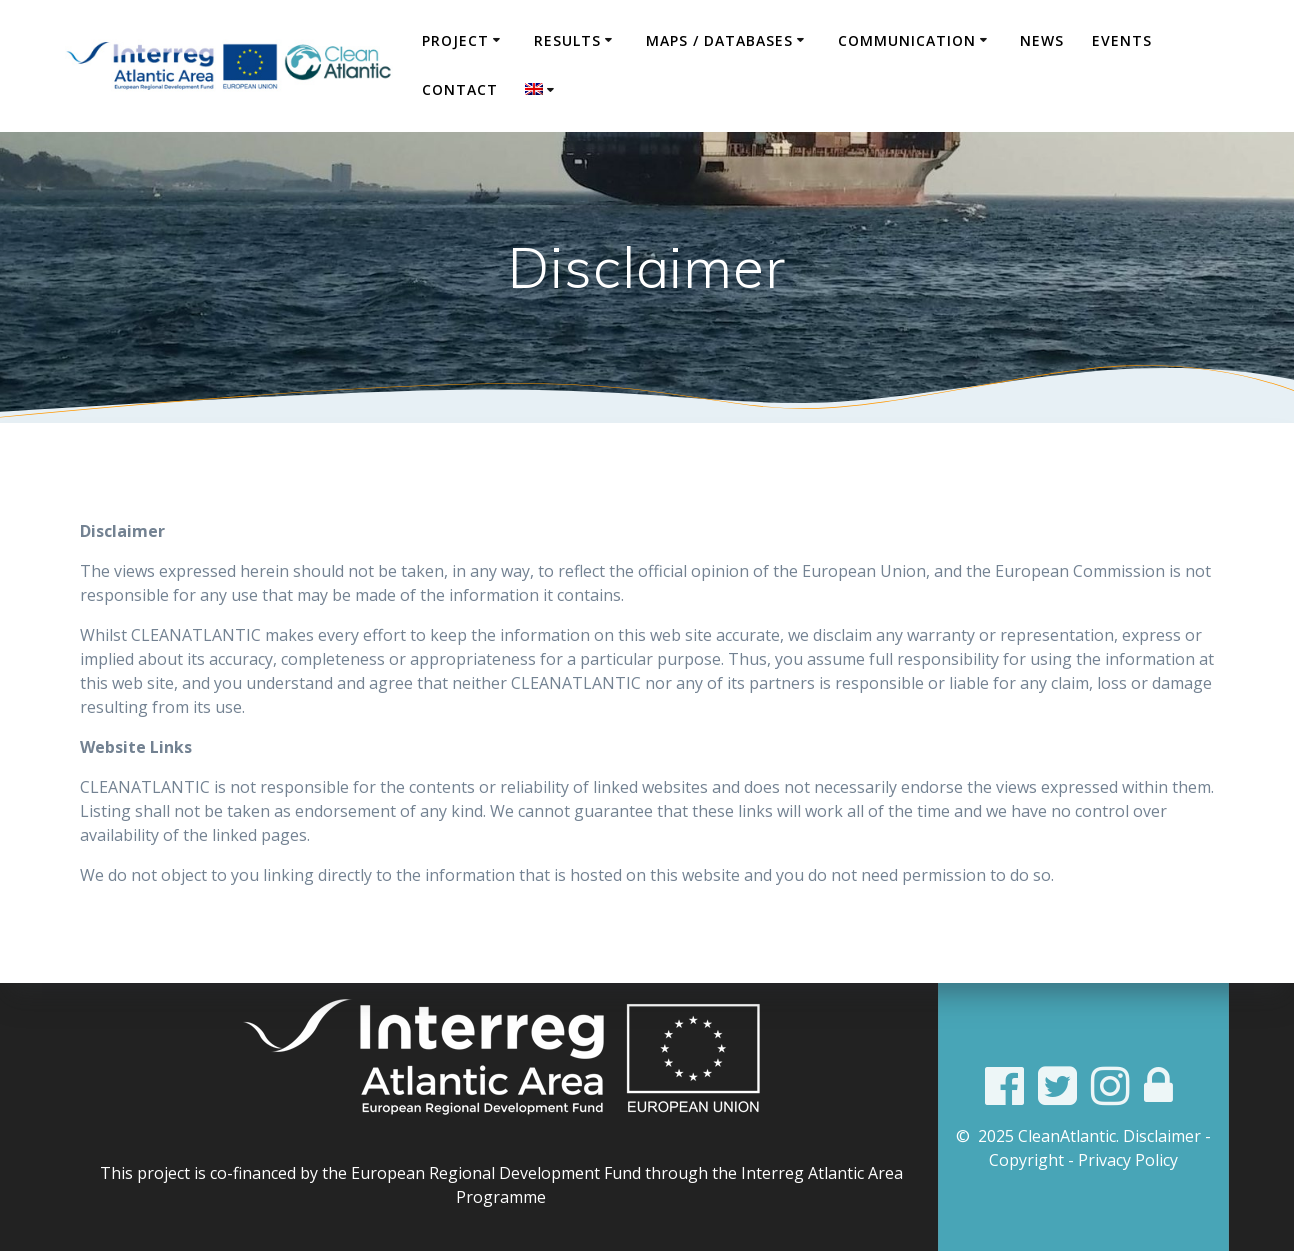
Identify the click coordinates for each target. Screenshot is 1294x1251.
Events (1122, 40)
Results (567, 40)
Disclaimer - (1167, 1136)
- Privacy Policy (1123, 1160)
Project (455, 40)
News (1042, 40)
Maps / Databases (719, 40)
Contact (460, 89)
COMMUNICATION (907, 40)
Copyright (1026, 1160)
